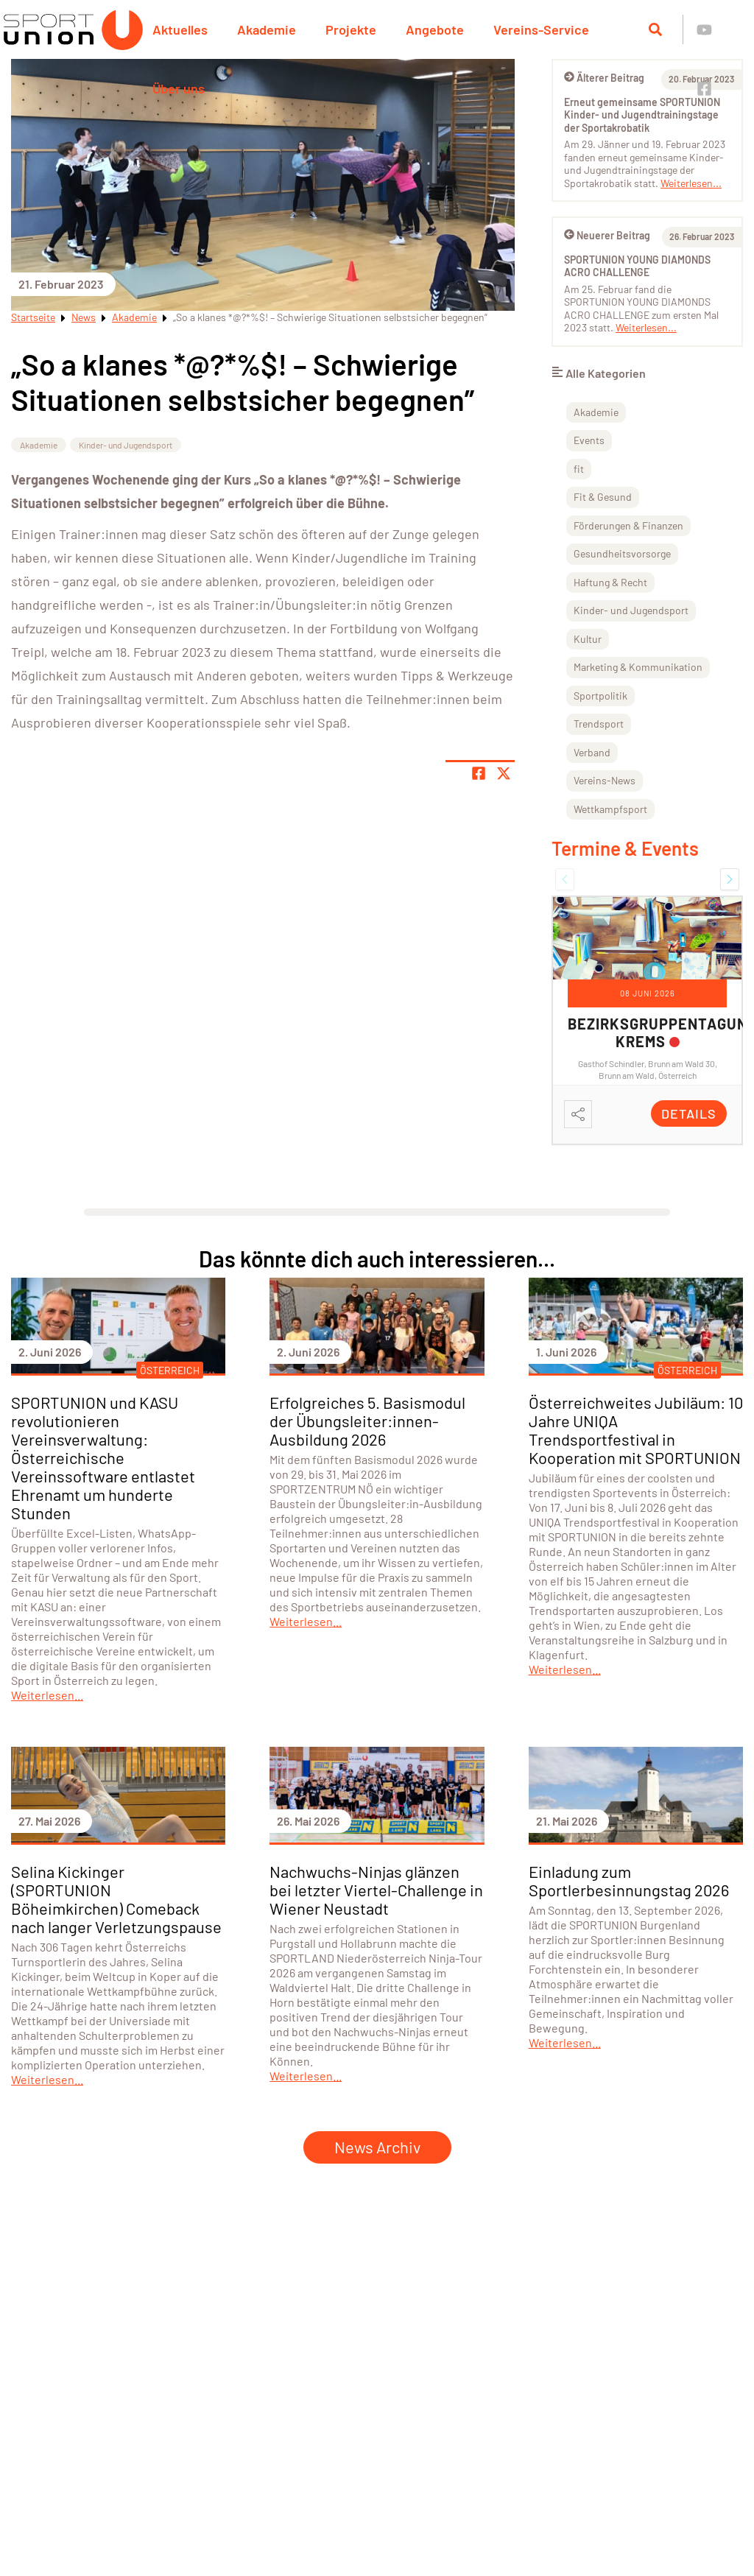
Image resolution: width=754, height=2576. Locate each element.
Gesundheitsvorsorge (622, 553)
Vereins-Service (541, 29)
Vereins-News (604, 780)
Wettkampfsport (610, 809)
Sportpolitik (600, 695)
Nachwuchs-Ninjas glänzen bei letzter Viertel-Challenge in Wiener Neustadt (376, 1890)
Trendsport (599, 723)
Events (589, 440)
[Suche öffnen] (655, 29)
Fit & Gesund (603, 496)
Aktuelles (180, 29)
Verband (592, 752)
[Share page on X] (504, 773)
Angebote (435, 29)
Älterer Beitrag (604, 77)
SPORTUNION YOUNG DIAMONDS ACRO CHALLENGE (637, 266)
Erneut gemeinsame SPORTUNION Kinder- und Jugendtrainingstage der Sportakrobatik (642, 115)
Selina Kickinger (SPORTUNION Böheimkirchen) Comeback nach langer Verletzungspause (116, 1899)
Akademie (266, 29)
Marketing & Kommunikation (638, 667)
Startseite (33, 317)
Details (688, 1113)
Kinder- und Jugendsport (125, 445)
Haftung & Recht (610, 582)
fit (579, 468)
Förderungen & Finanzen (628, 525)
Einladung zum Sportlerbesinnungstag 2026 (629, 1880)
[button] (564, 879)
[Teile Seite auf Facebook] (479, 773)
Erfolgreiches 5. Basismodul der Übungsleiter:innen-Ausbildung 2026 (367, 1421)
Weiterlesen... (691, 183)
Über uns (178, 88)
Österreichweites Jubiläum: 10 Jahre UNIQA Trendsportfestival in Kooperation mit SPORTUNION (636, 1430)
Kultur (588, 639)
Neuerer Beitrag (607, 235)
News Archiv (377, 2146)
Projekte (350, 29)
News (83, 317)
